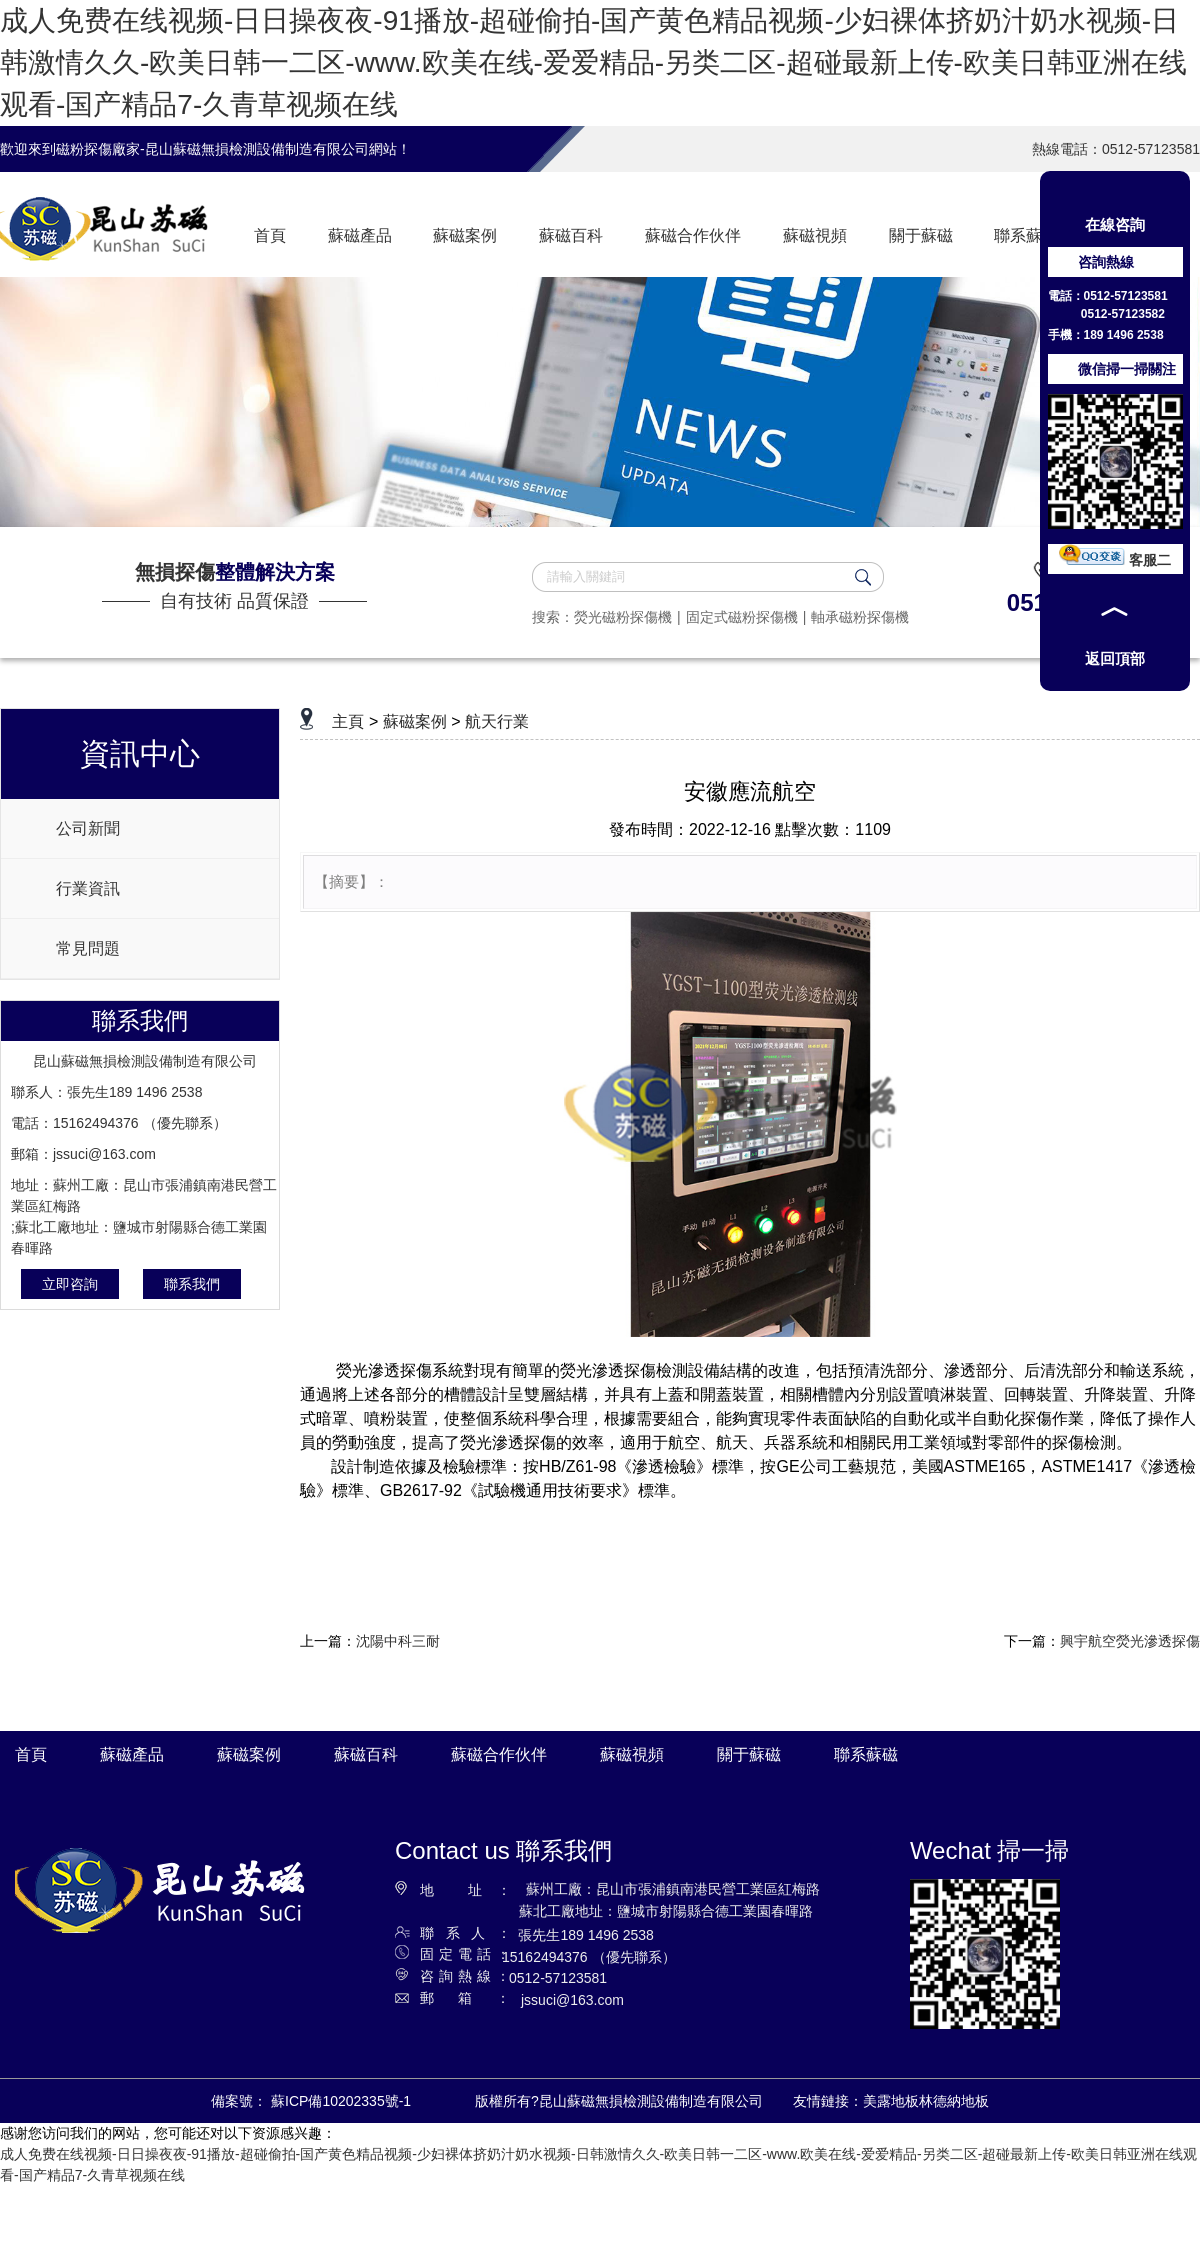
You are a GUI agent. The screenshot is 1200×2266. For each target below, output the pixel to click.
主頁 (348, 721)
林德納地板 (954, 2101)
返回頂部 (1115, 658)
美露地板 (891, 2101)
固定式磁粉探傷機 (742, 617)
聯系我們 (192, 1284)
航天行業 (497, 721)
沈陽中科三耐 (398, 1641)
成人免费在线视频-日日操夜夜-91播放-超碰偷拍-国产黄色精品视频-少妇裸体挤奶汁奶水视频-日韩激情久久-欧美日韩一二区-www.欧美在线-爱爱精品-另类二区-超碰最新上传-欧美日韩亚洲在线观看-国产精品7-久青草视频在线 (593, 62)
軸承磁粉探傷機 (860, 617)
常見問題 (88, 948)
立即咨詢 (70, 1284)
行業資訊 (88, 888)
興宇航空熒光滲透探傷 (1130, 1641)
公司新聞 (88, 828)
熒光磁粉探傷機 (623, 617)
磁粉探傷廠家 (98, 149)
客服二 (1115, 560)
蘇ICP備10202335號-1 (341, 2101)
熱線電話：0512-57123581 (1116, 149)
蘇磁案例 (415, 721)
